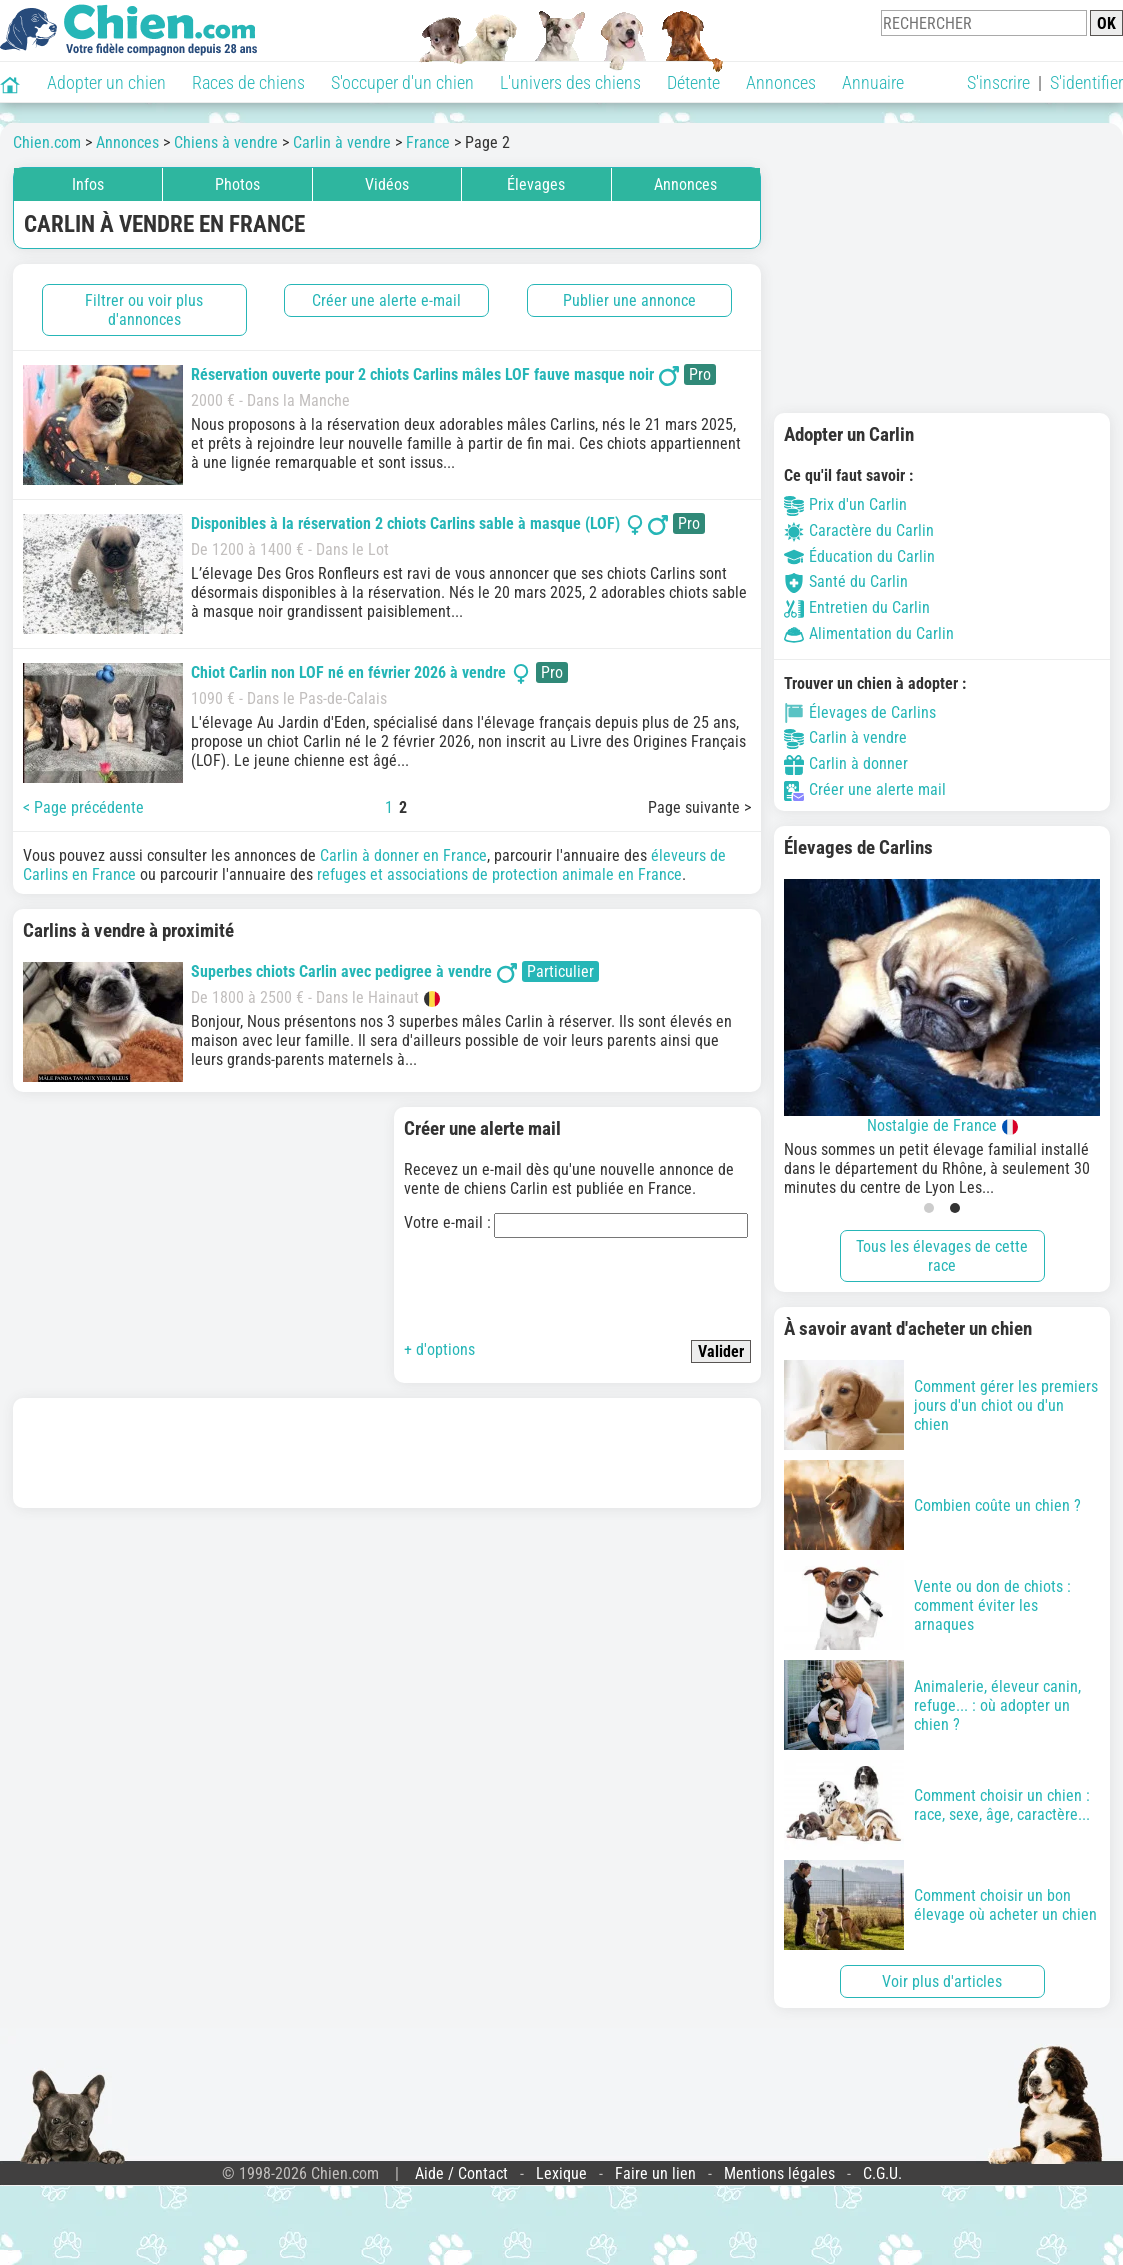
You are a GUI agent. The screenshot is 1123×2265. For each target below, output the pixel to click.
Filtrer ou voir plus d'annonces (144, 310)
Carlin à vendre (845, 737)
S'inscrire (998, 82)
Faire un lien (655, 2173)
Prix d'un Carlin (845, 504)
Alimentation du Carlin (869, 633)
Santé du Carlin (846, 581)
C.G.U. (882, 2173)
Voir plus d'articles (942, 1981)
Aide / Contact (461, 2173)
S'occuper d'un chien (402, 82)
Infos (88, 184)
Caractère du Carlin (859, 530)
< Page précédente (83, 807)
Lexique (561, 2173)
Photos (237, 184)
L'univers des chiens (570, 82)
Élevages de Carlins (860, 712)
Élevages (536, 184)
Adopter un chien (106, 82)
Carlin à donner (846, 763)
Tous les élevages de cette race (942, 1256)
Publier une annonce (629, 300)
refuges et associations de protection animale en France (499, 874)
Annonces (781, 82)
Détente (693, 82)
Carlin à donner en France (403, 855)
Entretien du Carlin (857, 607)
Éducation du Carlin (859, 556)
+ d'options (439, 1349)
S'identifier (1086, 82)
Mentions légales (779, 2173)
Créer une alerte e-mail (386, 300)
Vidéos (387, 184)
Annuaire (873, 82)
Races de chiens (248, 82)
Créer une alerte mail (865, 789)
